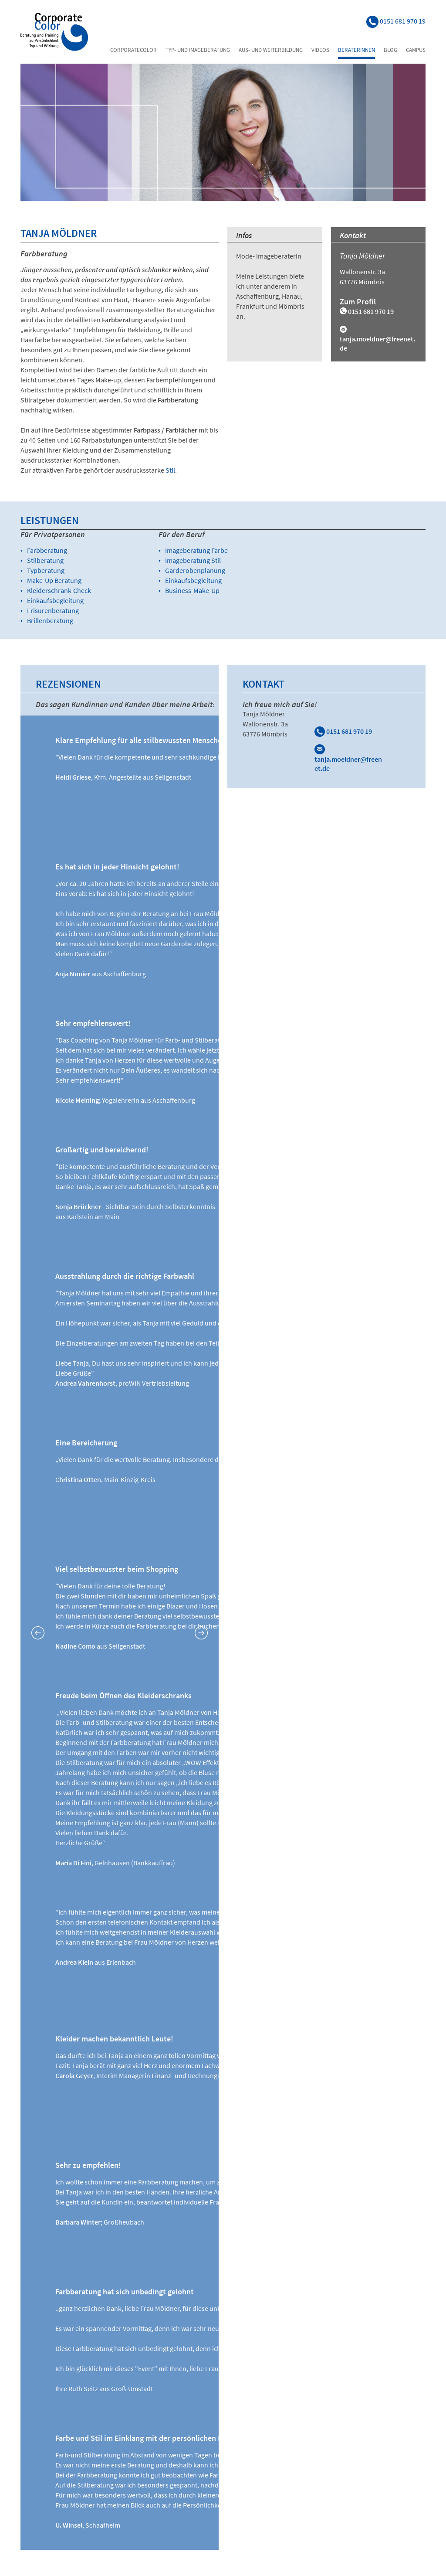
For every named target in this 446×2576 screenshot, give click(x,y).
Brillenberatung (50, 620)
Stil (170, 470)
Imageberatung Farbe (196, 550)
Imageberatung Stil (193, 560)
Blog (390, 50)
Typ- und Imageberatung (198, 50)
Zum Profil (358, 301)
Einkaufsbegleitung (55, 600)
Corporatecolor (133, 50)
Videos (320, 50)
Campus (416, 50)
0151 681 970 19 (343, 731)
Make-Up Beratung (54, 580)
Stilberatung (45, 560)
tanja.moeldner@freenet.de (348, 759)
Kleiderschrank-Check (59, 590)
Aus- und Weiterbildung (271, 50)
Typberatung (45, 570)
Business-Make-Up (192, 590)
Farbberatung (47, 550)
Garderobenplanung (195, 570)
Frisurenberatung (53, 610)
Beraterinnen (356, 50)
